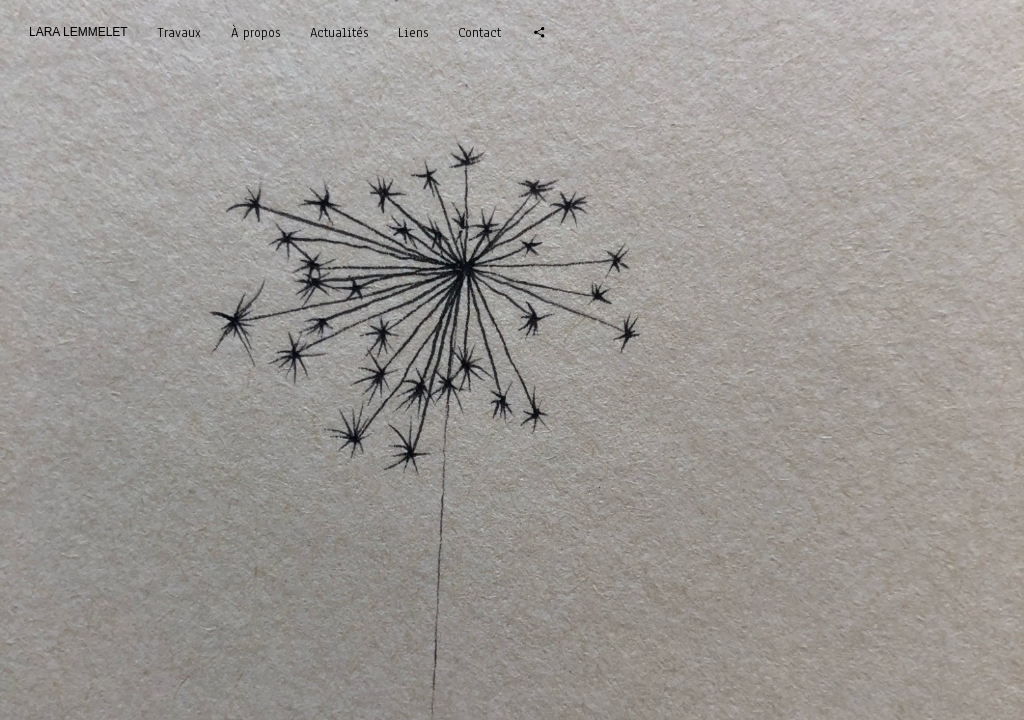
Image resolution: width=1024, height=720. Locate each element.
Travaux (179, 33)
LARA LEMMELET (78, 32)
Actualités (339, 33)
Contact (479, 33)
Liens (413, 33)
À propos (255, 33)
